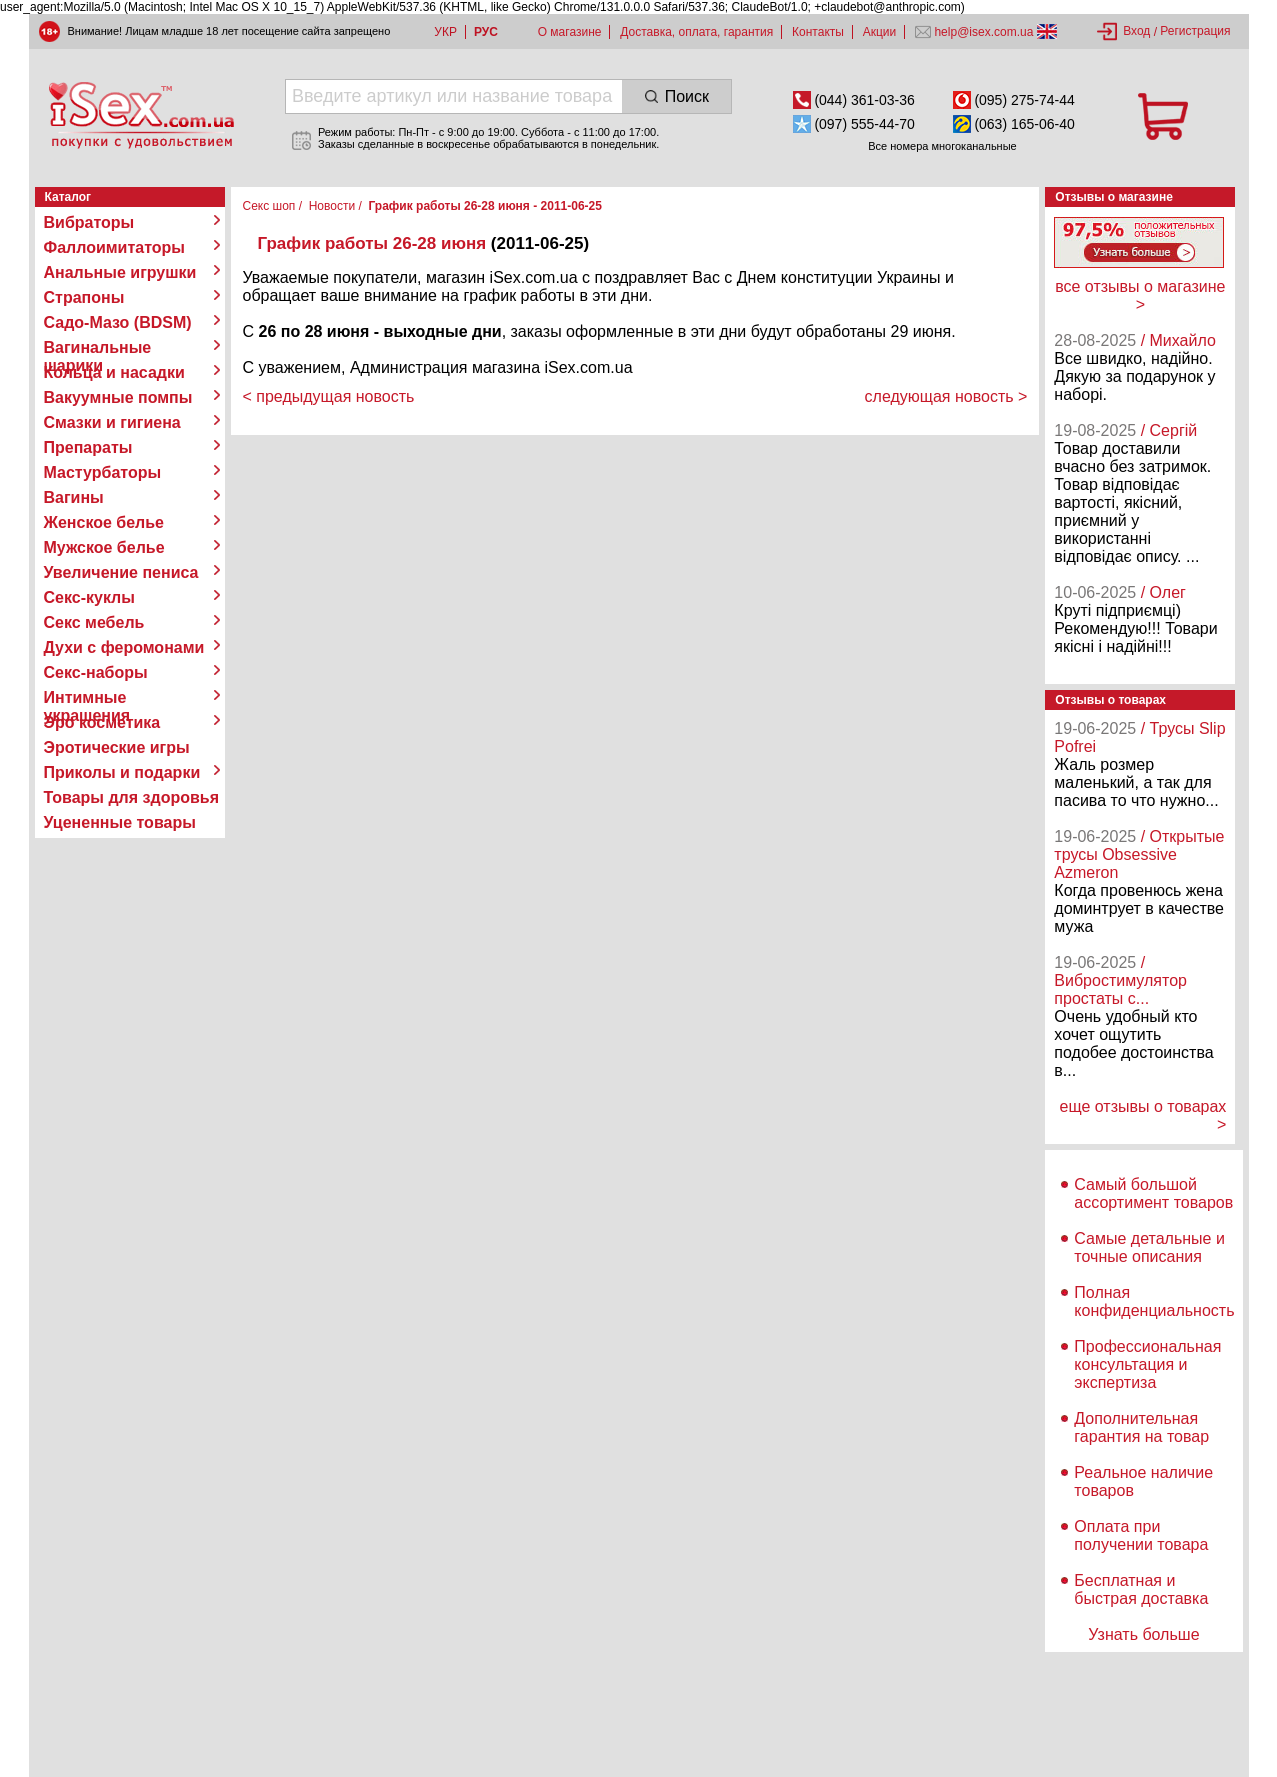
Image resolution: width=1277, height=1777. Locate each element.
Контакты (818, 32)
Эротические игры (117, 747)
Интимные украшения (87, 698)
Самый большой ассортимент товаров (1153, 1193)
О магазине (570, 32)
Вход (1136, 31)
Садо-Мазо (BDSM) (118, 322)
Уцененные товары (120, 822)
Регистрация (1195, 31)
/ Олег (1163, 592)
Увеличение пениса (121, 572)
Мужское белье (104, 547)
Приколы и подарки (122, 772)
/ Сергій (1169, 430)
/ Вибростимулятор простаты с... (1120, 980)
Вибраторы (89, 222)
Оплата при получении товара (1141, 1535)
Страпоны (84, 297)
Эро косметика (102, 722)
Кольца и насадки (114, 372)
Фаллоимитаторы (115, 247)
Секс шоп (269, 206)
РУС (486, 32)
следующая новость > (946, 396)
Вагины (74, 497)
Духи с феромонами (124, 647)
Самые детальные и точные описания (1149, 1247)
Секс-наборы (96, 672)
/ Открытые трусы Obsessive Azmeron (1139, 854)
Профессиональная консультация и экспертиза (1147, 1364)
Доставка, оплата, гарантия (696, 32)
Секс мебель (94, 622)
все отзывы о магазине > (1140, 295)
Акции (880, 32)
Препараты (88, 447)
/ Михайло (1178, 340)
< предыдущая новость (329, 396)
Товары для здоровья (131, 797)
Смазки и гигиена (112, 422)
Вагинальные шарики (98, 348)
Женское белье (104, 522)
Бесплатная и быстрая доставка (1141, 1589)
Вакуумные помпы (118, 397)
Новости (332, 206)
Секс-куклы (89, 597)
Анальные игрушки (120, 272)
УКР (445, 32)
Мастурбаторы (103, 472)
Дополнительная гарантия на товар (1141, 1427)
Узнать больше (1143, 1634)
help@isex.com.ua (984, 32)
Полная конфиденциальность (1154, 1301)
